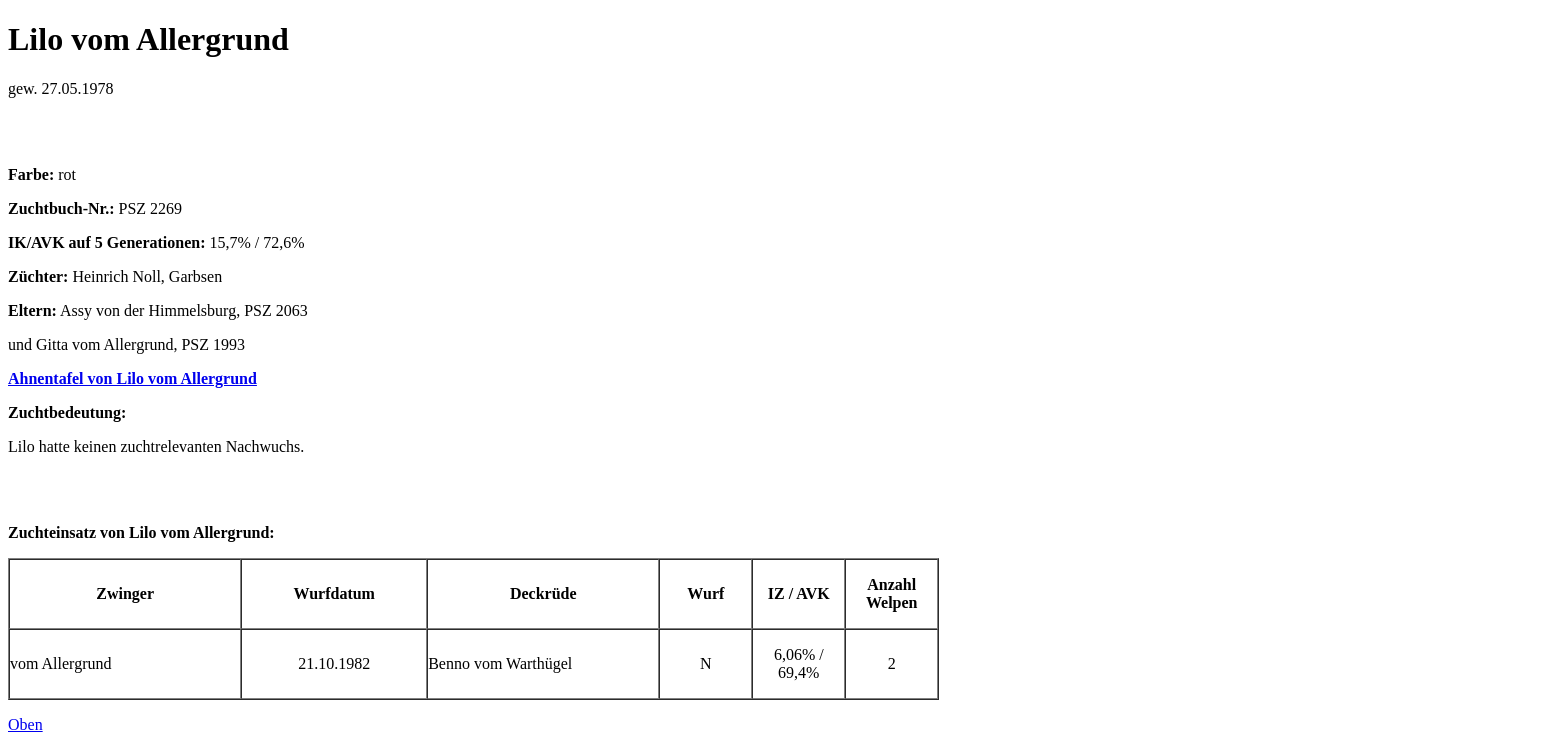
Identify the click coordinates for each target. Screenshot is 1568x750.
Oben (25, 724)
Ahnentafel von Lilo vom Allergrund (132, 378)
